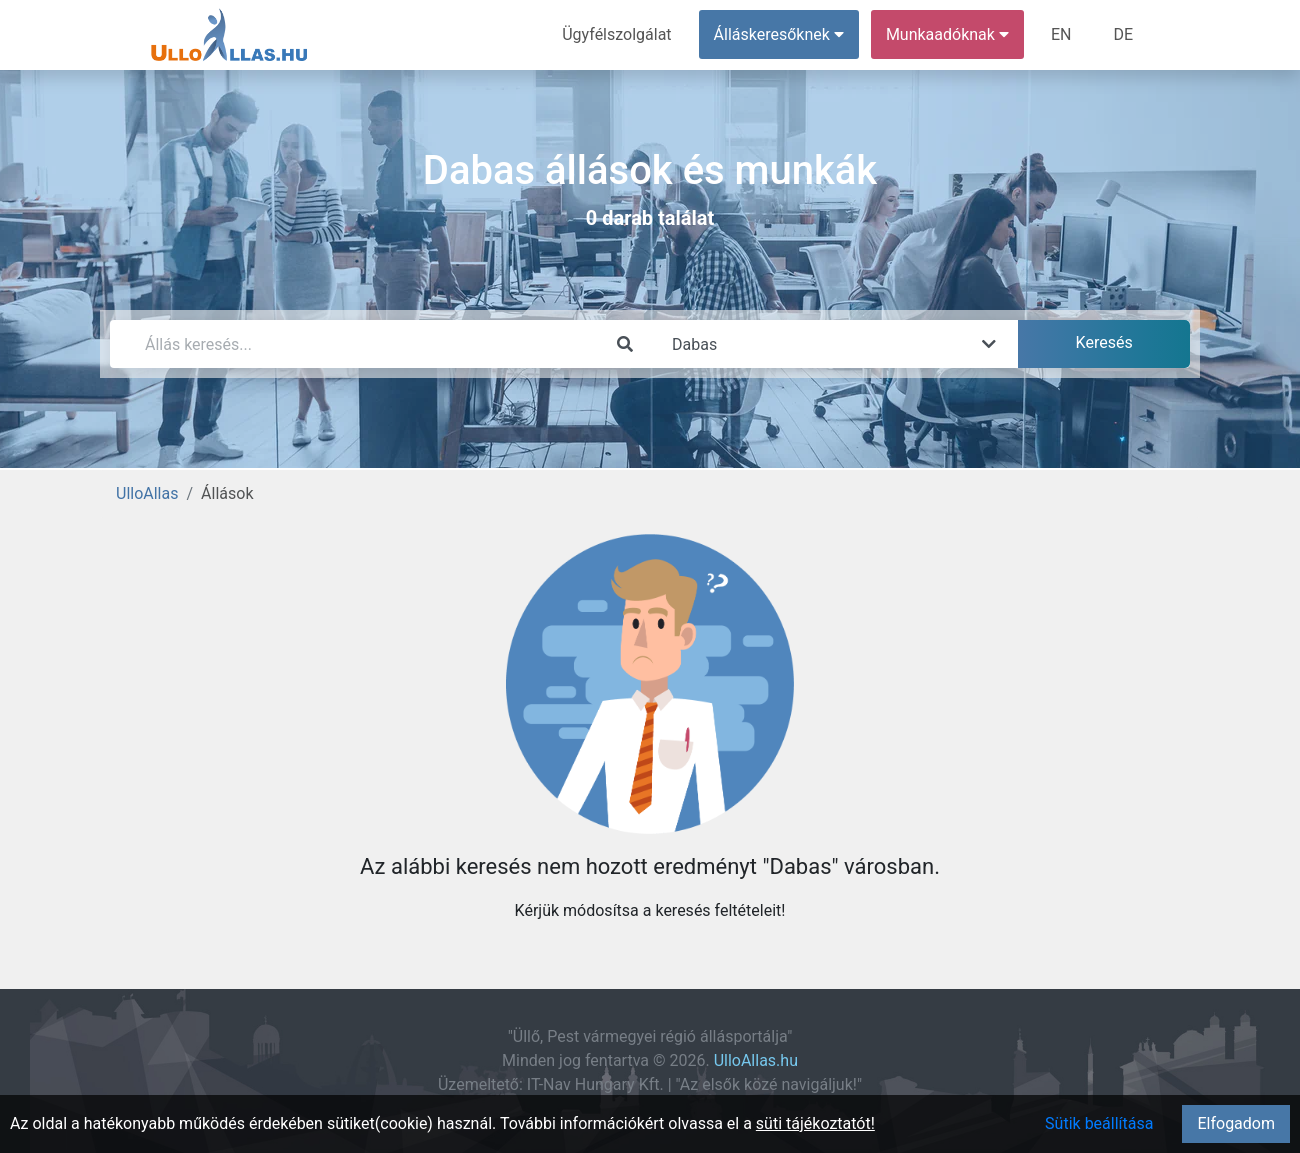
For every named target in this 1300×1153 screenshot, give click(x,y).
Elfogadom (1236, 1123)
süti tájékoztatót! (815, 1123)
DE (1123, 34)
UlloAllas (147, 493)
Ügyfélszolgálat (616, 34)
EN (1061, 34)
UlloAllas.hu (756, 1060)
